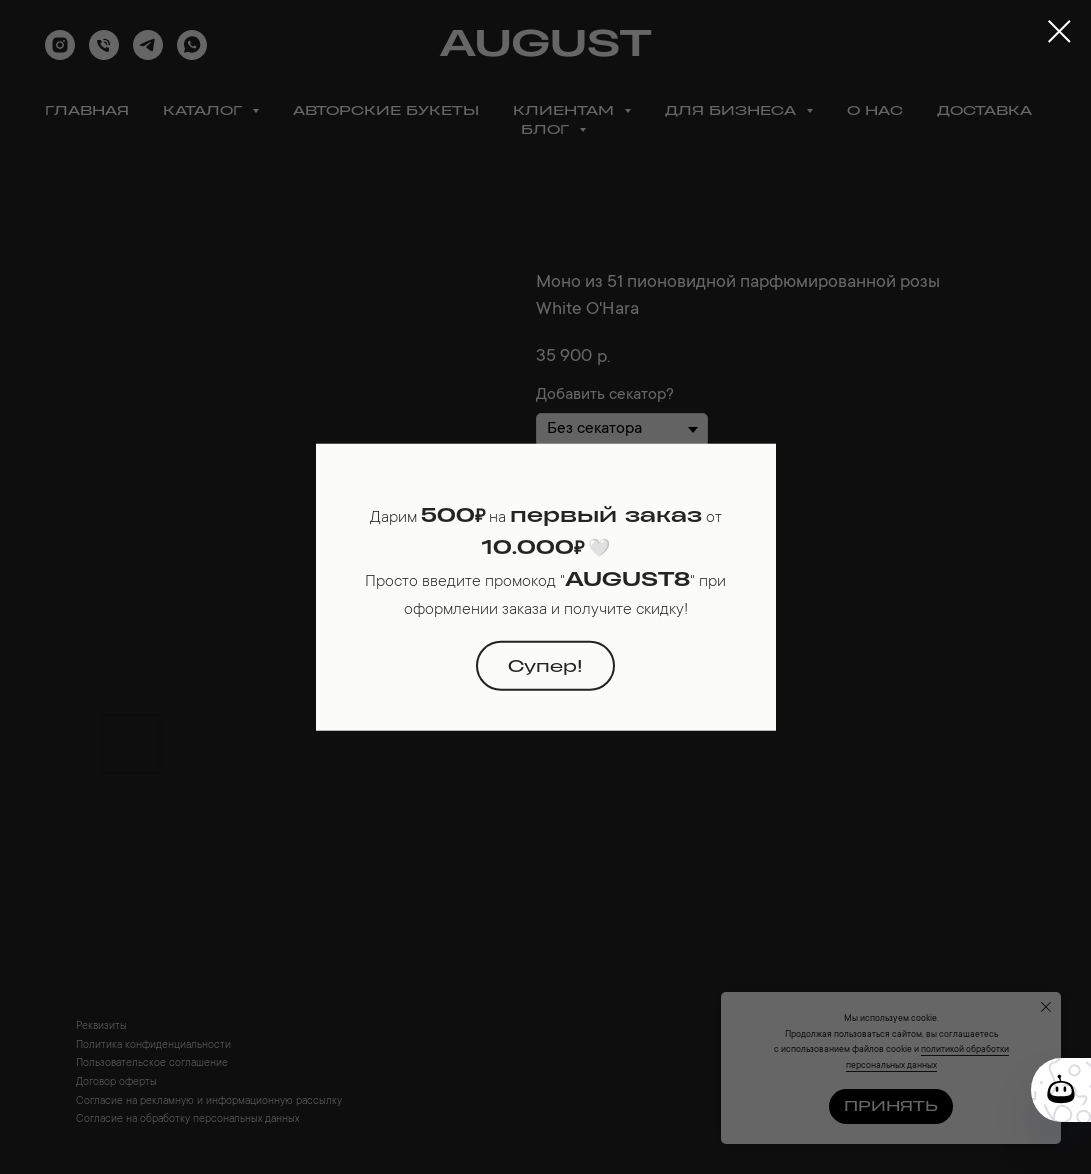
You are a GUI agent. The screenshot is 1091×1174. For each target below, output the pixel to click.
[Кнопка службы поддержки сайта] (1061, 1090)
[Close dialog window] (1059, 31)
